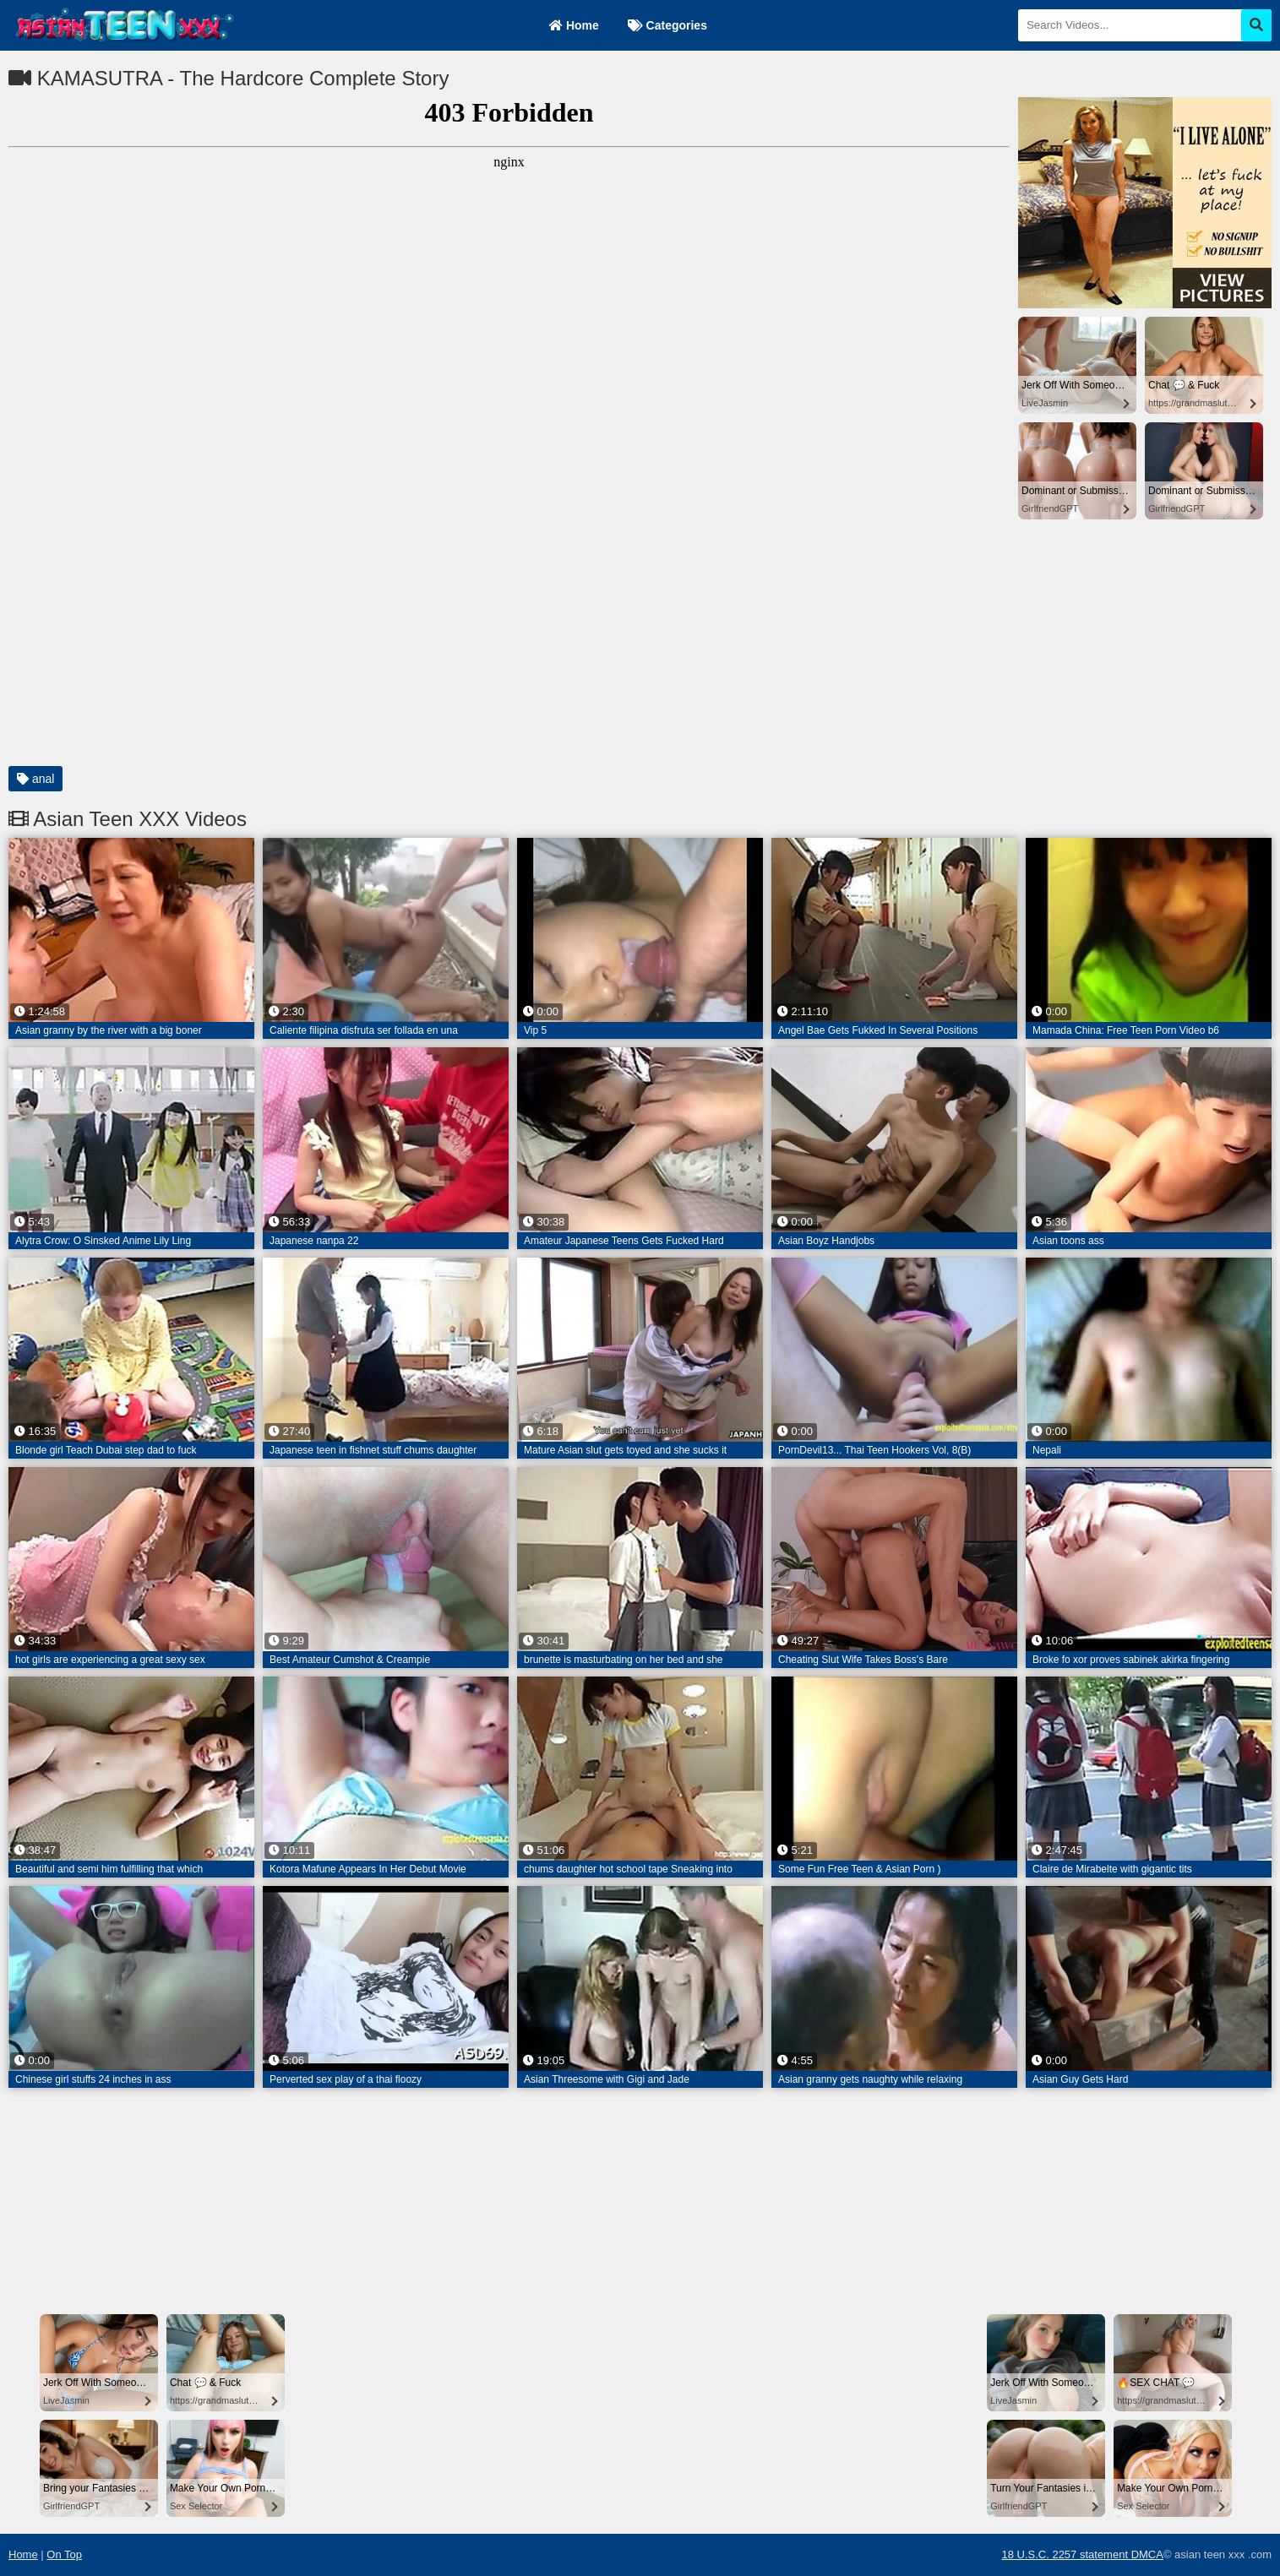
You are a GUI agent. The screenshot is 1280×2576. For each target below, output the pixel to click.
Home (574, 25)
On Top (64, 2554)
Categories (667, 25)
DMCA (1147, 2554)
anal (35, 778)
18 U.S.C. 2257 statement (1065, 2554)
